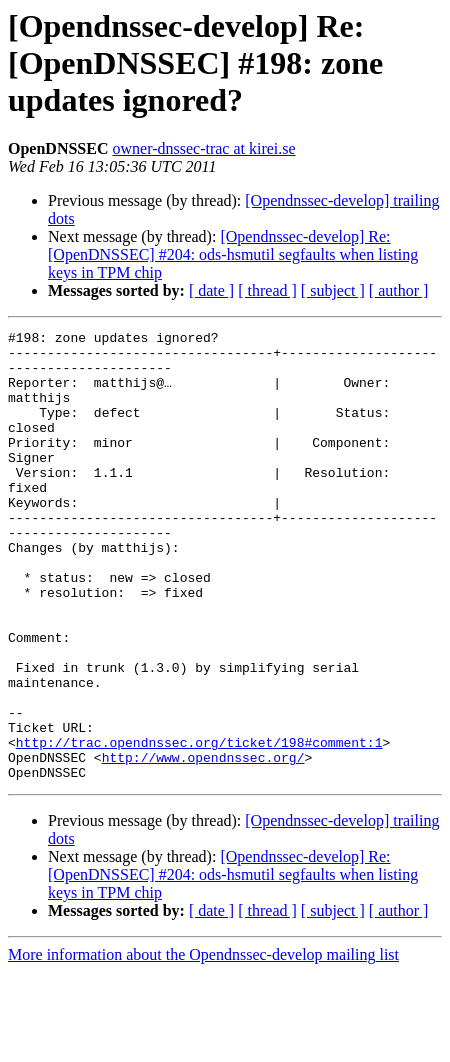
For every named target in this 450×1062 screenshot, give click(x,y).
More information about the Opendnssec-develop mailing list (203, 1044)
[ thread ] (267, 290)
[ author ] (399, 290)
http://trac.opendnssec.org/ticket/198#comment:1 (199, 826)
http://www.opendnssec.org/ (203, 844)
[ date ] (211, 290)
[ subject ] (333, 290)
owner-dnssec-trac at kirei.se (203, 148)
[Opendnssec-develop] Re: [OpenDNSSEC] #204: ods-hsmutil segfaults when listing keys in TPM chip (233, 254)
